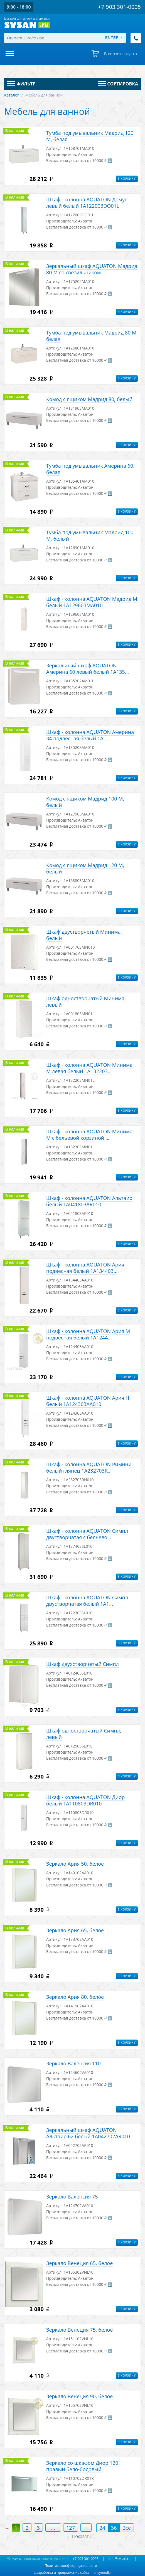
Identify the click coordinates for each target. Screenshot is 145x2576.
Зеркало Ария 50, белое (75, 1863)
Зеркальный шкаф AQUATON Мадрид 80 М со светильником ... (91, 269)
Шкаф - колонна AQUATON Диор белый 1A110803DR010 (85, 1800)
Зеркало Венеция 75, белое (79, 2329)
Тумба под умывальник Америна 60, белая (90, 468)
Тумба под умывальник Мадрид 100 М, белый (90, 535)
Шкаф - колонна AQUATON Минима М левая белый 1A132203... (89, 1068)
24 (102, 2527)
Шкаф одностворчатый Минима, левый (86, 1001)
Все (126, 2527)
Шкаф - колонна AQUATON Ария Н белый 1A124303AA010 (87, 1400)
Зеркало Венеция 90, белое (79, 2396)
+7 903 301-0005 (85, 2558)
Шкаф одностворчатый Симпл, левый (83, 1733)
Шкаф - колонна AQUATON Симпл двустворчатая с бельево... (87, 1534)
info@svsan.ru (120, 2558)
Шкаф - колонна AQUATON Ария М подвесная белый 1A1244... (88, 1334)
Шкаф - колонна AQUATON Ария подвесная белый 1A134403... (85, 1267)
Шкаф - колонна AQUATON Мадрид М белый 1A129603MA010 (91, 602)
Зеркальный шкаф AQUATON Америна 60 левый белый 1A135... (87, 668)
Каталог (11, 95)
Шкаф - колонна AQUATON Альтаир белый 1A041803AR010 (89, 1201)
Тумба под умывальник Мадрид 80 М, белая (92, 335)
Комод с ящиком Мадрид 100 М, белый (85, 801)
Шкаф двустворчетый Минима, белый (84, 934)
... (53, 2527)
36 (114, 2527)
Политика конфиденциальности (71, 2565)
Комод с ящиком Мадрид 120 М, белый (85, 868)
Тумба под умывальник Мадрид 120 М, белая (90, 136)
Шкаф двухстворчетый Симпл (82, 1664)
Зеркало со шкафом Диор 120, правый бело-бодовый (83, 2466)
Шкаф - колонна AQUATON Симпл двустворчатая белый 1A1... (87, 1600)
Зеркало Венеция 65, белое (79, 2263)
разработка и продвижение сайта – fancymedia (73, 2572)
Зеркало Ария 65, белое (75, 1930)
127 (70, 2527)
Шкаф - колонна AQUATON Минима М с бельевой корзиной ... (89, 1134)
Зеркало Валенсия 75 (72, 2196)
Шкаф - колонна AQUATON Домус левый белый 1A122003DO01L (86, 202)
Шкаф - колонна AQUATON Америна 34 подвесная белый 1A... (90, 735)
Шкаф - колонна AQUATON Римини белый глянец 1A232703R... (88, 1467)
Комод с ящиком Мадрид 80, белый (89, 399)
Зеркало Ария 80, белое (75, 1997)
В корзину (127, 179)
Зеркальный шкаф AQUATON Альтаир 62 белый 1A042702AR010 (88, 2133)
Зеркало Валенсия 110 (73, 2063)
